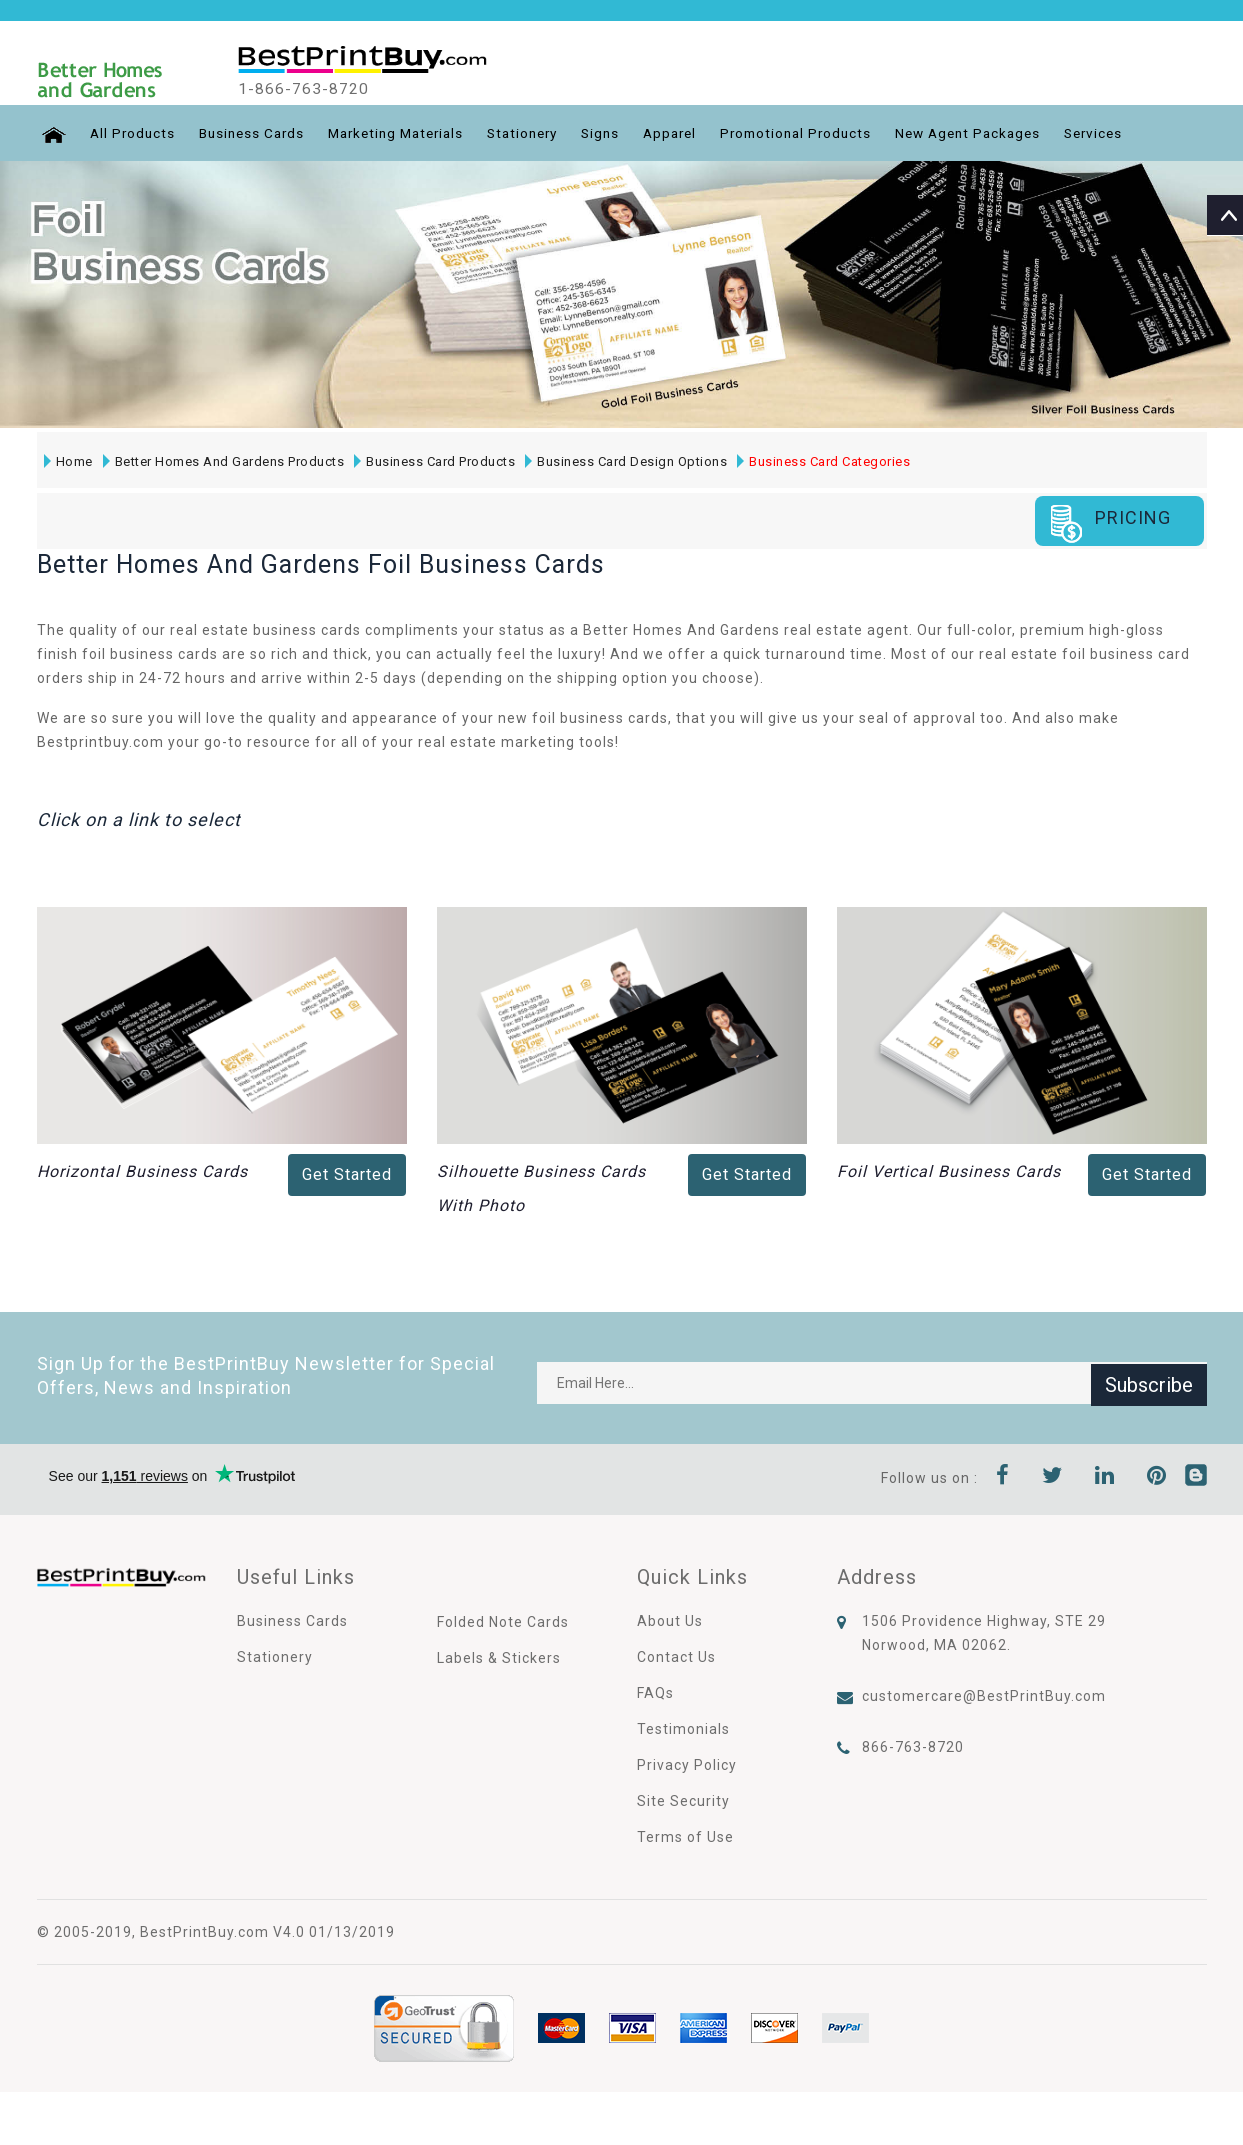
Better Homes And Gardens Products (223, 461)
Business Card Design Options (625, 461)
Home (67, 461)
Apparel (694, 133)
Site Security (683, 1800)
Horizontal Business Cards (142, 1170)
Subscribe (1149, 1382)
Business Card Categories (822, 461)
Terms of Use (685, 1836)
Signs (622, 133)
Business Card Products (433, 461)
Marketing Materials (405, 133)
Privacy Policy (687, 1764)
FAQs (655, 1692)
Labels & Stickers (499, 1657)
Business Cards (253, 133)
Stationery (540, 133)
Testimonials (683, 1728)
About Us (670, 1620)
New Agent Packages (1005, 133)
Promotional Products (826, 133)
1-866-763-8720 (315, 89)
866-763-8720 (913, 1746)
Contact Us (676, 1656)
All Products (130, 133)
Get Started (347, 1173)
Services (1137, 133)
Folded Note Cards (503, 1621)
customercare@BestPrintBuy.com (984, 1695)
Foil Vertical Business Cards (949, 1170)
